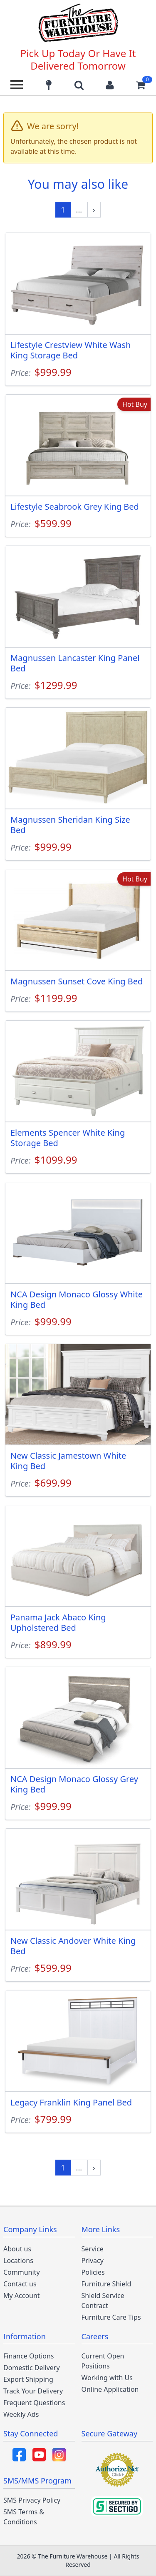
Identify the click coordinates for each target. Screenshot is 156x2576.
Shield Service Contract (103, 2300)
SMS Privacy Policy (31, 2500)
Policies (93, 2272)
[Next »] (94, 210)
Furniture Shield (106, 2283)
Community (21, 2272)
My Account (21, 2295)
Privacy (93, 2260)
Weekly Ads (21, 2414)
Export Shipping (28, 2379)
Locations (18, 2260)
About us (17, 2248)
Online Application (110, 2389)
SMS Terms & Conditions (23, 2516)
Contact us (20, 2283)
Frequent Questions (34, 2402)
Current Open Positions (103, 2361)
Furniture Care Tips (111, 2317)
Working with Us (107, 2377)
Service (93, 2248)
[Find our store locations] (49, 84)
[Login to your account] (110, 84)
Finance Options (28, 2356)
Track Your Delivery (33, 2391)
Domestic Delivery (31, 2367)
